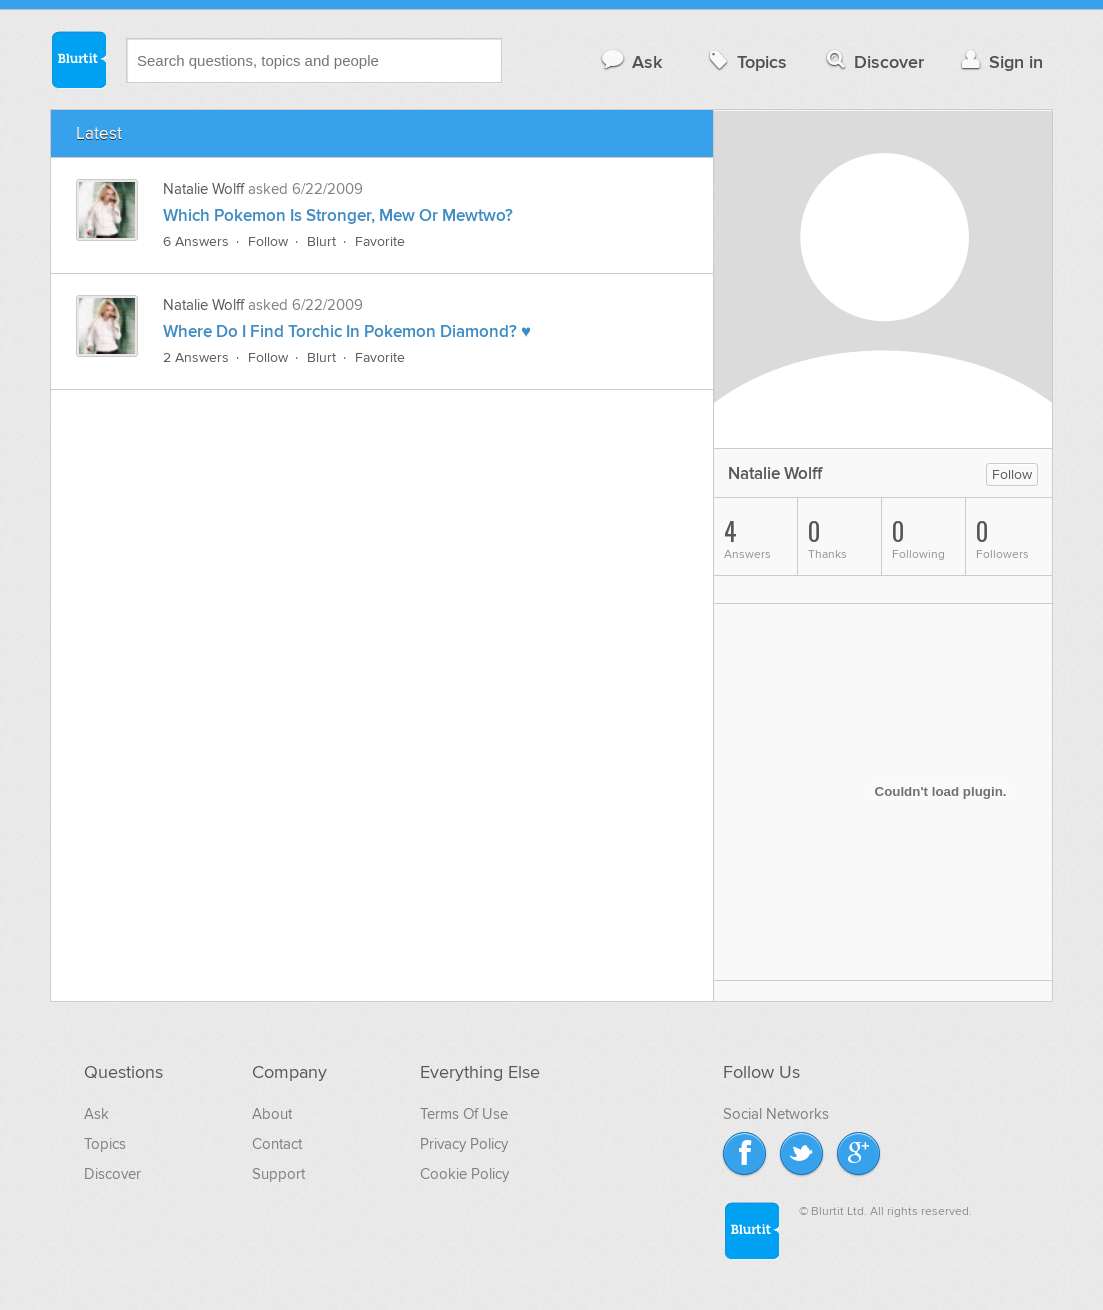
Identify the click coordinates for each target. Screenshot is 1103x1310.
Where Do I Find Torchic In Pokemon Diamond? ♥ (347, 332)
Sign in (999, 61)
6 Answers (196, 241)
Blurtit (78, 59)
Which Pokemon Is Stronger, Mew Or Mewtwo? (338, 216)
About (272, 1114)
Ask (630, 61)
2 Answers (196, 357)
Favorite (380, 241)
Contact (277, 1144)
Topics (745, 61)
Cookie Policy (464, 1174)
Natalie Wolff (203, 189)
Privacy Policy (464, 1144)
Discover (873, 61)
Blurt (321, 241)
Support (278, 1174)
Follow (268, 241)
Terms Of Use (464, 1114)
